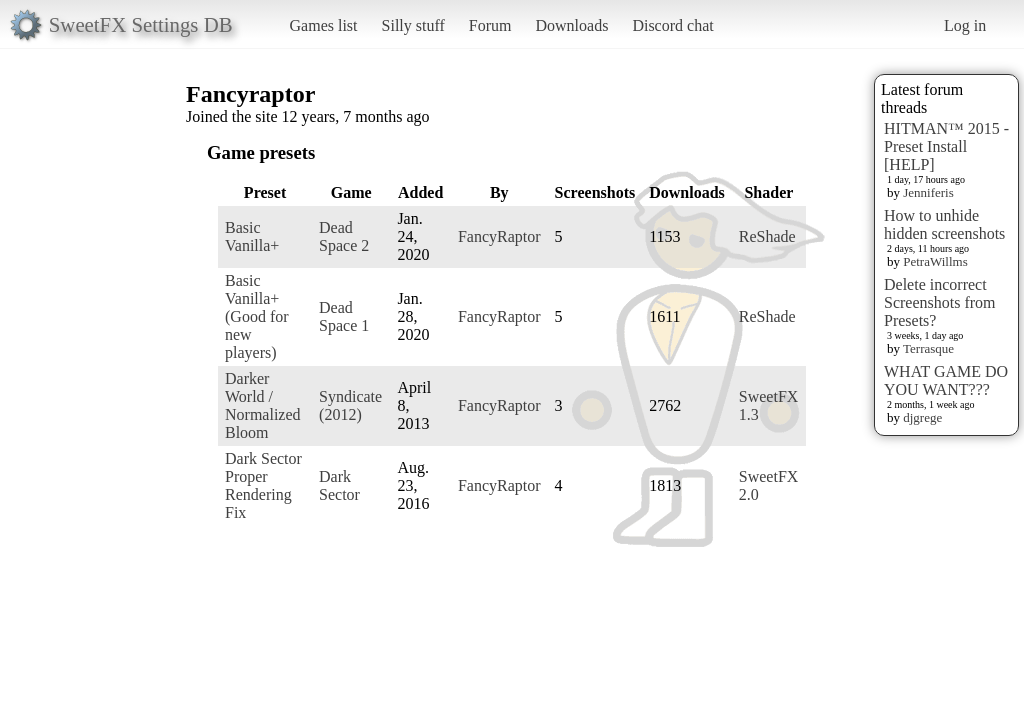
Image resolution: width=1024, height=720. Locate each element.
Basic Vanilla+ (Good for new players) (257, 316)
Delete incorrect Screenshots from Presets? (940, 302)
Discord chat (672, 25)
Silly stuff (413, 25)
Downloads (571, 25)
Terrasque (928, 348)
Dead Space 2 (344, 236)
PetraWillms (935, 261)
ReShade (767, 236)
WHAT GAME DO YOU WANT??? (946, 380)
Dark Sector (339, 485)
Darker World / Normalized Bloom (263, 405)
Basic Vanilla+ (252, 236)
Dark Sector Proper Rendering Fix (263, 485)
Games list (324, 25)
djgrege (922, 417)
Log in (965, 25)
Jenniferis (928, 192)
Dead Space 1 (344, 316)
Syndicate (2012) (350, 405)
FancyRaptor (499, 236)
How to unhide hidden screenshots (944, 224)
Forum (490, 25)
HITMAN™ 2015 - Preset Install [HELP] (946, 146)
